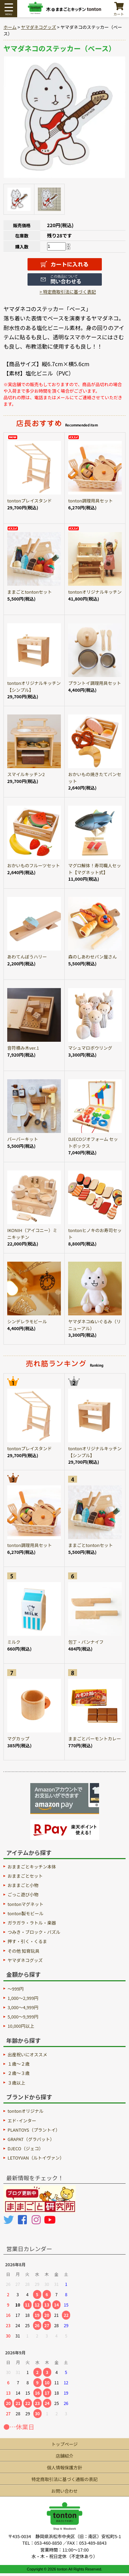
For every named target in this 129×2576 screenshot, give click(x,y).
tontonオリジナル (25, 2111)
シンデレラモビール (27, 1321)
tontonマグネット (25, 1904)
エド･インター (22, 2120)
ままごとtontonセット (29, 592)
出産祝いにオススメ (27, 2054)
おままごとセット (25, 1876)
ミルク (13, 1642)
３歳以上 (16, 2082)
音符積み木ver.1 (23, 1048)
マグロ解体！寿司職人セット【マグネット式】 (94, 868)
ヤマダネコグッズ (38, 27)
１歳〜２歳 (19, 2063)
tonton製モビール (25, 1913)
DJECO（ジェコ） (25, 2148)
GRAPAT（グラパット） (31, 2139)
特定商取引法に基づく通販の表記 (65, 2479)
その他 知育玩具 (23, 1951)
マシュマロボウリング (90, 1048)
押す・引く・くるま (27, 1941)
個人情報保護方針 (64, 2467)
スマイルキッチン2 (26, 774)
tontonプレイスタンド (29, 500)
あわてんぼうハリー (27, 956)
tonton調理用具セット (90, 500)
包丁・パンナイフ (86, 1642)
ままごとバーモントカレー (94, 1738)
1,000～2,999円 (23, 1998)
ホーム (10, 27)
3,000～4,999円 (23, 2007)
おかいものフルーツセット (33, 865)
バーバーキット (22, 1139)
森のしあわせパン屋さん (92, 956)
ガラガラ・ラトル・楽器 (32, 1922)
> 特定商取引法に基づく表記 (68, 291)
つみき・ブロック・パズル (34, 1932)
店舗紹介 (64, 2455)
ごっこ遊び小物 (23, 1894)
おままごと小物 (23, 1885)
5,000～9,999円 (23, 2016)
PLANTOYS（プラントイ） (34, 2130)
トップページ (64, 2444)
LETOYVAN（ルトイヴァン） (36, 2157)
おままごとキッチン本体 (32, 1866)
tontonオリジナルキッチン (94, 592)
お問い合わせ (64, 2491)
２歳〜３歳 (19, 2073)
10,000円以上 (21, 2026)
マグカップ (18, 1738)
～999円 (16, 1988)
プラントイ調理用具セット (94, 683)
